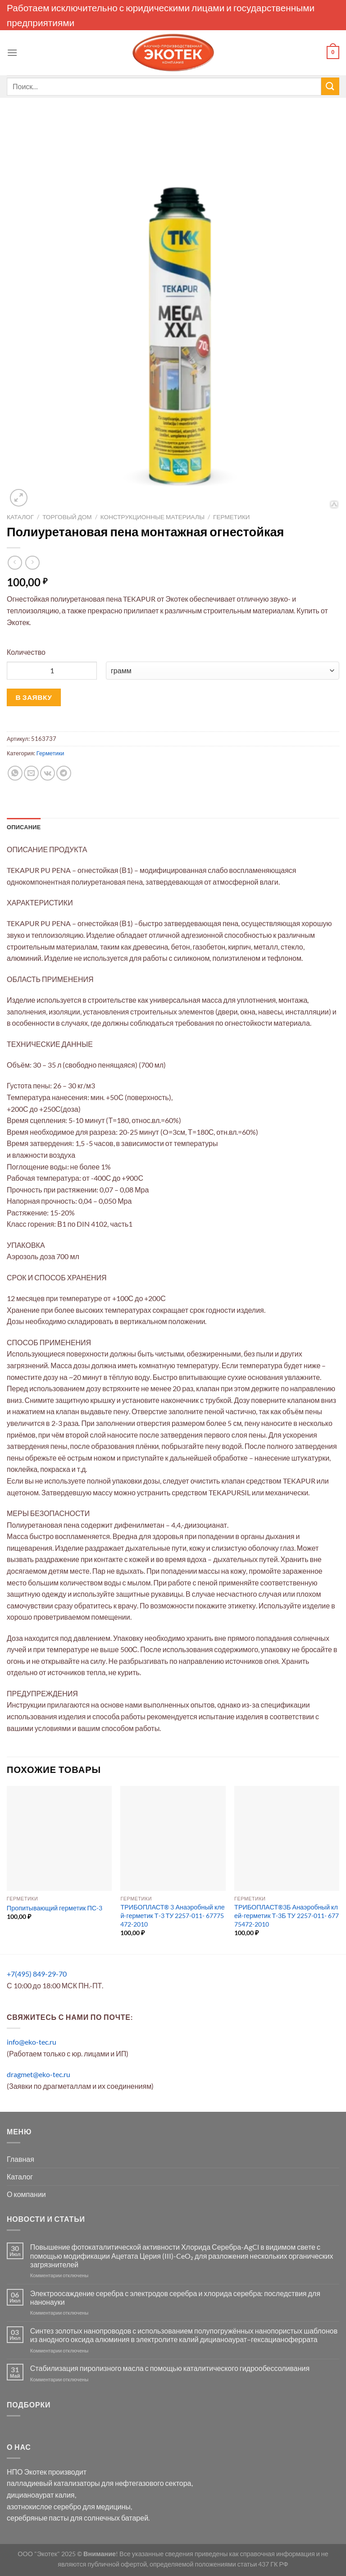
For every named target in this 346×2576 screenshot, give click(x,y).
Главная (20, 2159)
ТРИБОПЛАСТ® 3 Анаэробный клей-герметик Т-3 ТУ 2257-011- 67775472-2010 (172, 1915)
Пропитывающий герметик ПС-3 (54, 1908)
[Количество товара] (52, 671)
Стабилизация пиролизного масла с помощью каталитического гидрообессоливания (170, 2368)
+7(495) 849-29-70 (37, 1973)
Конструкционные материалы (152, 517)
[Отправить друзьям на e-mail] (31, 773)
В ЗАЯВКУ (34, 697)
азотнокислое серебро (44, 2506)
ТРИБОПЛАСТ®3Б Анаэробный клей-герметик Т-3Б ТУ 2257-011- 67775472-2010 (286, 1915)
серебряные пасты (38, 2517)
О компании (26, 2194)
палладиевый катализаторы (53, 2483)
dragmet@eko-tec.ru (38, 2074)
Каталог (20, 517)
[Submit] (330, 86)
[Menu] (12, 52)
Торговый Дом (66, 517)
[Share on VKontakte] (47, 773)
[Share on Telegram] (63, 773)
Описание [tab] (24, 827)
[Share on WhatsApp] (15, 773)
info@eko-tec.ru (31, 2041)
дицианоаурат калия (41, 2494)
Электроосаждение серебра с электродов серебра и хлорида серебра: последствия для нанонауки (175, 2297)
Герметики (231, 517)
